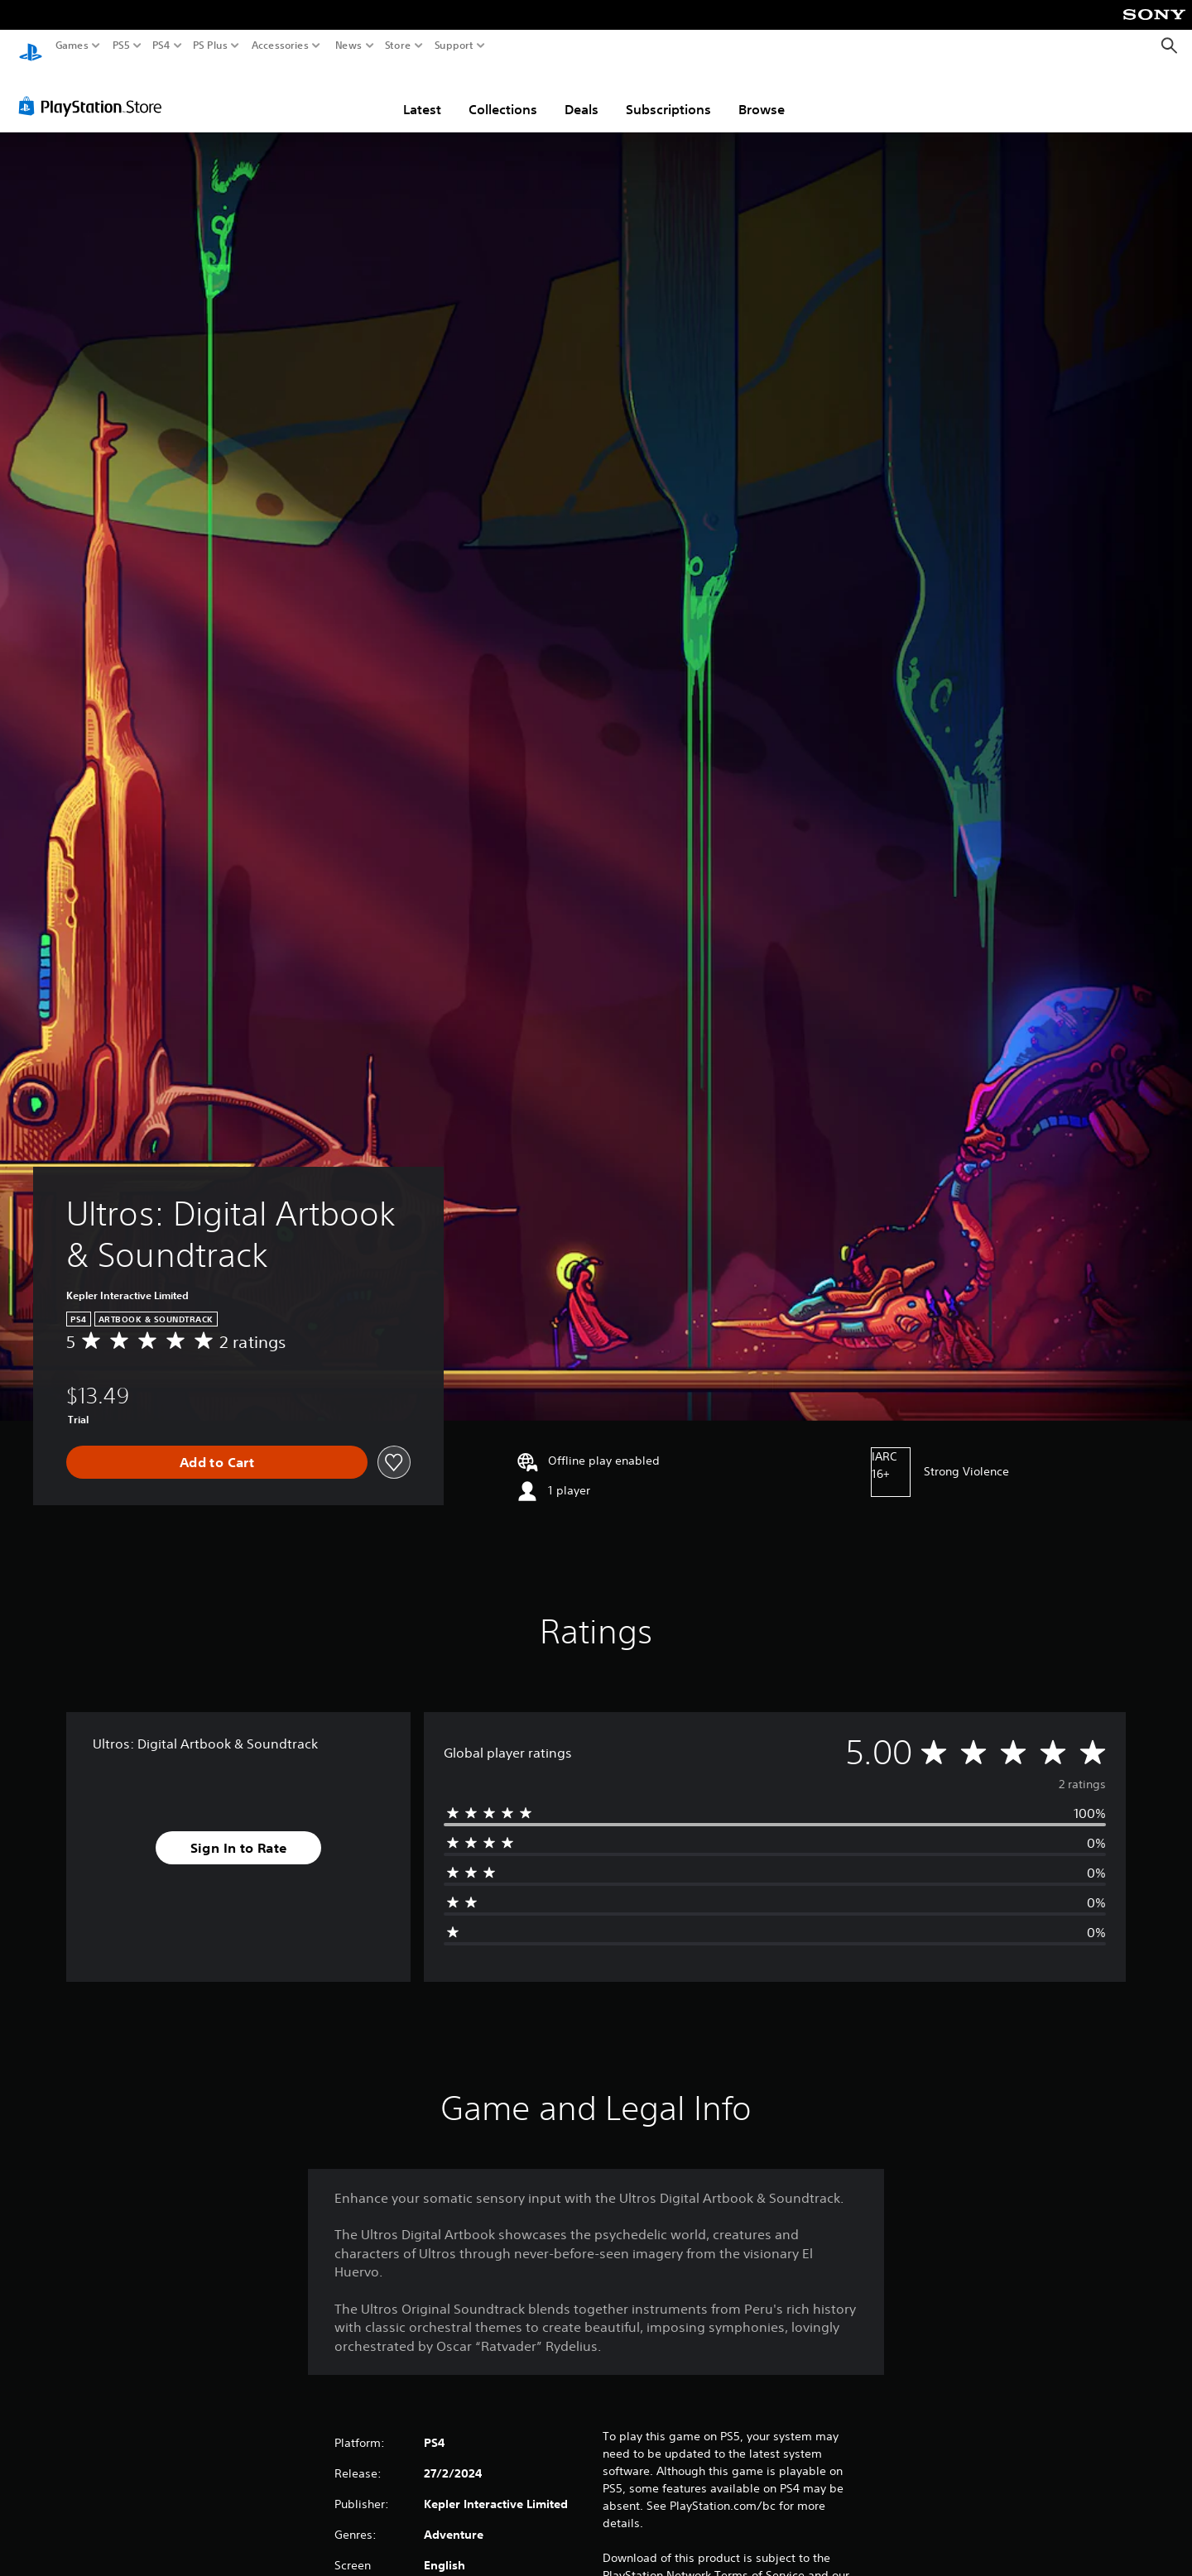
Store (398, 45)
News (348, 45)
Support (454, 45)
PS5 (121, 45)
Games (72, 45)
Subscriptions (668, 93)
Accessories (280, 45)
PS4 (161, 45)
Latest (422, 93)
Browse (761, 93)
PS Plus (210, 45)
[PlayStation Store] (94, 90)
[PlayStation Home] (31, 46)
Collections (503, 93)
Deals (581, 93)
